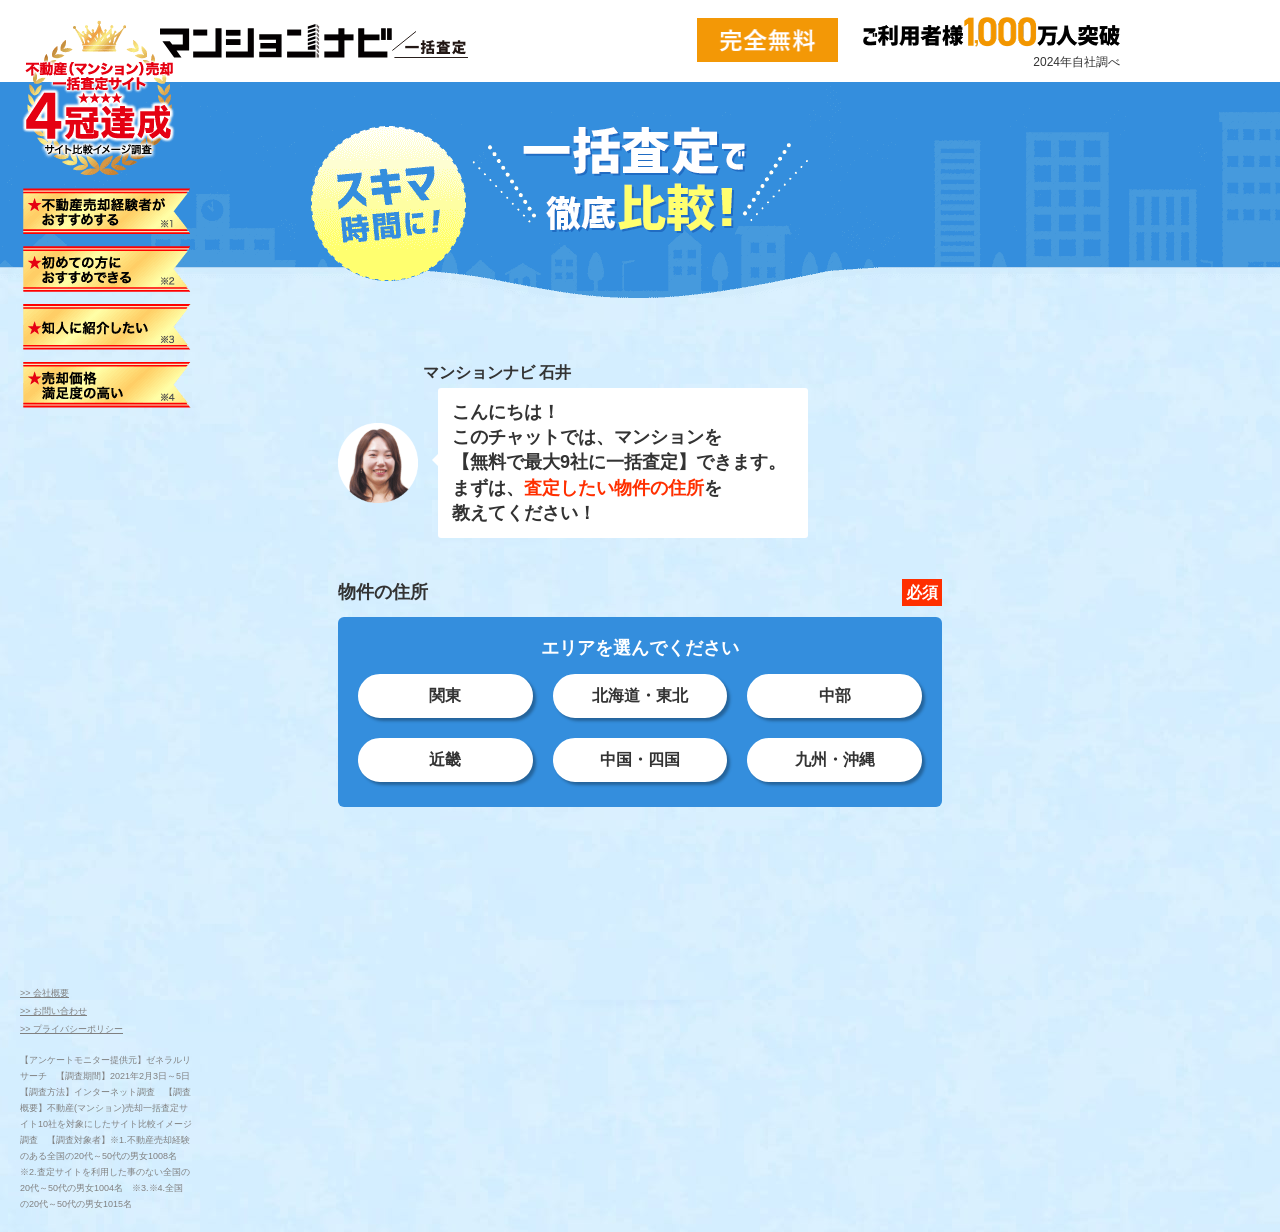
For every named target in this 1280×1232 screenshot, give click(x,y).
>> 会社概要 (44, 993)
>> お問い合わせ (53, 1011)
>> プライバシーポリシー (71, 1029)
